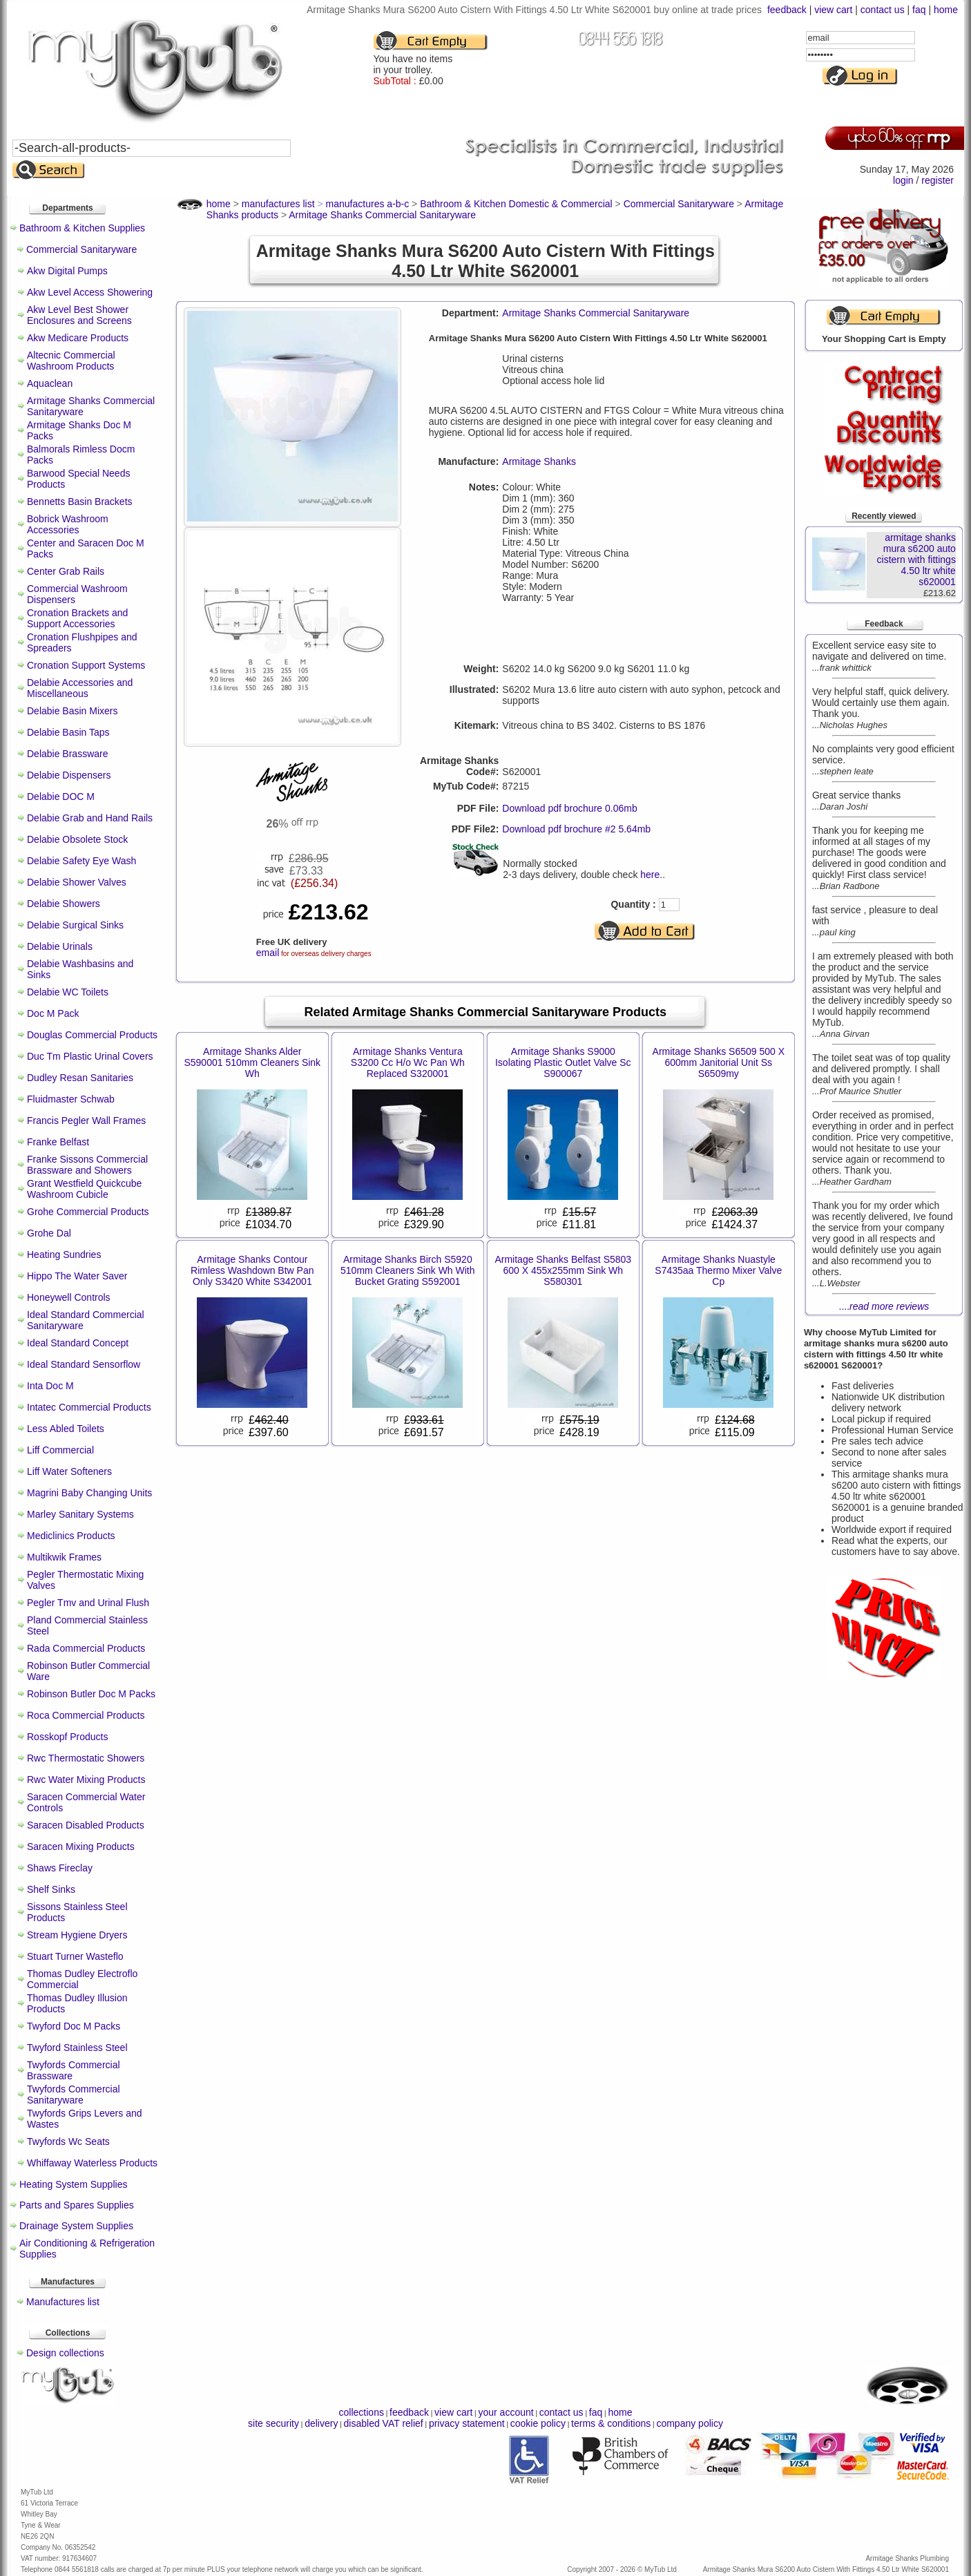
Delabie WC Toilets (67, 992)
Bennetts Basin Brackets (80, 501)
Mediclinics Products (71, 1535)
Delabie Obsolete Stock (77, 839)
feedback (787, 9)
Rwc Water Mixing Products (86, 1779)
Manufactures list (62, 2301)
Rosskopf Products (67, 1736)
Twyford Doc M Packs (73, 2026)
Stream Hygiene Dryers (77, 1934)
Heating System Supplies (73, 2184)
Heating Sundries (64, 1254)
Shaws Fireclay (60, 1867)
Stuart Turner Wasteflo (75, 1956)
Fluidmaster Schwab (71, 1099)
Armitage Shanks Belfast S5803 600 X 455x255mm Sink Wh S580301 (562, 1270)
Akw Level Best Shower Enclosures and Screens (79, 315)
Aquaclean (50, 383)
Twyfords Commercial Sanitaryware (73, 2094)
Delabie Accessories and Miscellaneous (80, 688)
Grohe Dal (49, 1233)
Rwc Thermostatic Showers (85, 1758)
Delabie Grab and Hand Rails (90, 817)
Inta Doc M (50, 1385)
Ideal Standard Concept (77, 1342)
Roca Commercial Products (85, 1715)
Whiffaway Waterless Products (92, 2162)
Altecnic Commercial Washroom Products (71, 361)
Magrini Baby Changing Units (89, 1492)
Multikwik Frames (64, 1557)
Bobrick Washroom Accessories (67, 524)
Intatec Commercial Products (89, 1407)
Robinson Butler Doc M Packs (91, 1693)
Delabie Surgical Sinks (75, 925)
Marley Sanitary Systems (80, 1514)
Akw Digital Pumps (67, 270)
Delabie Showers (63, 903)
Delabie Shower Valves (76, 882)
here (650, 874)
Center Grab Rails (65, 571)
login (903, 180)
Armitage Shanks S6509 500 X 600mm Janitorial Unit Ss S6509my (719, 1062)
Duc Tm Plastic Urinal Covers (90, 1056)
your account (505, 2412)
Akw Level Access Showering (90, 292)
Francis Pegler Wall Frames (86, 1120)
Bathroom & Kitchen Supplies (82, 227)
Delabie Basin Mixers (72, 710)
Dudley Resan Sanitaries (80, 1077)
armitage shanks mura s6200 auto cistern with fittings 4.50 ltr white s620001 (916, 559)
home (946, 9)
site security (273, 2423)
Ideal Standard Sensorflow (83, 1364)
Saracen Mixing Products (81, 1846)
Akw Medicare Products (77, 337)
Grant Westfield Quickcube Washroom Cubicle (84, 1189)
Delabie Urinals (60, 946)
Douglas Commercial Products (92, 1034)
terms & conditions (611, 2423)
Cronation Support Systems (86, 665)
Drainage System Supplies (76, 2225)
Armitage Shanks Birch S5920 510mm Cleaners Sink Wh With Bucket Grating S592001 (407, 1270)
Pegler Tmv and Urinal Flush (88, 1602)
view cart (833, 9)
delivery (321, 2423)
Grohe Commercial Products (88, 1211)
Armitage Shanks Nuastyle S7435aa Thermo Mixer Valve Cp (718, 1270)
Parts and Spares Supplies (76, 2205)
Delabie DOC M (61, 796)
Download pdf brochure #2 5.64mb (576, 828)
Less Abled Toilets (65, 1428)
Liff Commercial (60, 1450)
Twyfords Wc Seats (68, 2141)
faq (918, 9)
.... (884, 1306)
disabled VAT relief (383, 2423)
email (267, 952)
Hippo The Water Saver (77, 1275)
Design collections (65, 2352)
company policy (689, 2423)
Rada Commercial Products (86, 1648)
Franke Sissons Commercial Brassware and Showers (87, 1165)
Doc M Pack (53, 1013)
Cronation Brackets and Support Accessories (77, 618)
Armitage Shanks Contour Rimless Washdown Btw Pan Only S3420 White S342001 (252, 1270)
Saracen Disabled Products (85, 1825)
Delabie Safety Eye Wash (81, 860)
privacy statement (467, 2423)
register (937, 180)
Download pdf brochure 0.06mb (569, 808)
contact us (883, 9)
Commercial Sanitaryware (81, 249)
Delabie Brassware (67, 753)
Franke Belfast (58, 1141)
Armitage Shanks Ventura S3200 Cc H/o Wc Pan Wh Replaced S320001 (408, 1062)
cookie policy (538, 2423)
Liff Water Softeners (69, 1471)
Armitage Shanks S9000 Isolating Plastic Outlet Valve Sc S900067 (563, 1062)
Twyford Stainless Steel (77, 2047)
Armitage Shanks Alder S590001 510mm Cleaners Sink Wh (252, 1062)
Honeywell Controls (68, 1297)
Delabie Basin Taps (68, 732)
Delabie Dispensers (68, 775)
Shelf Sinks (51, 1889)
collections (361, 2412)
